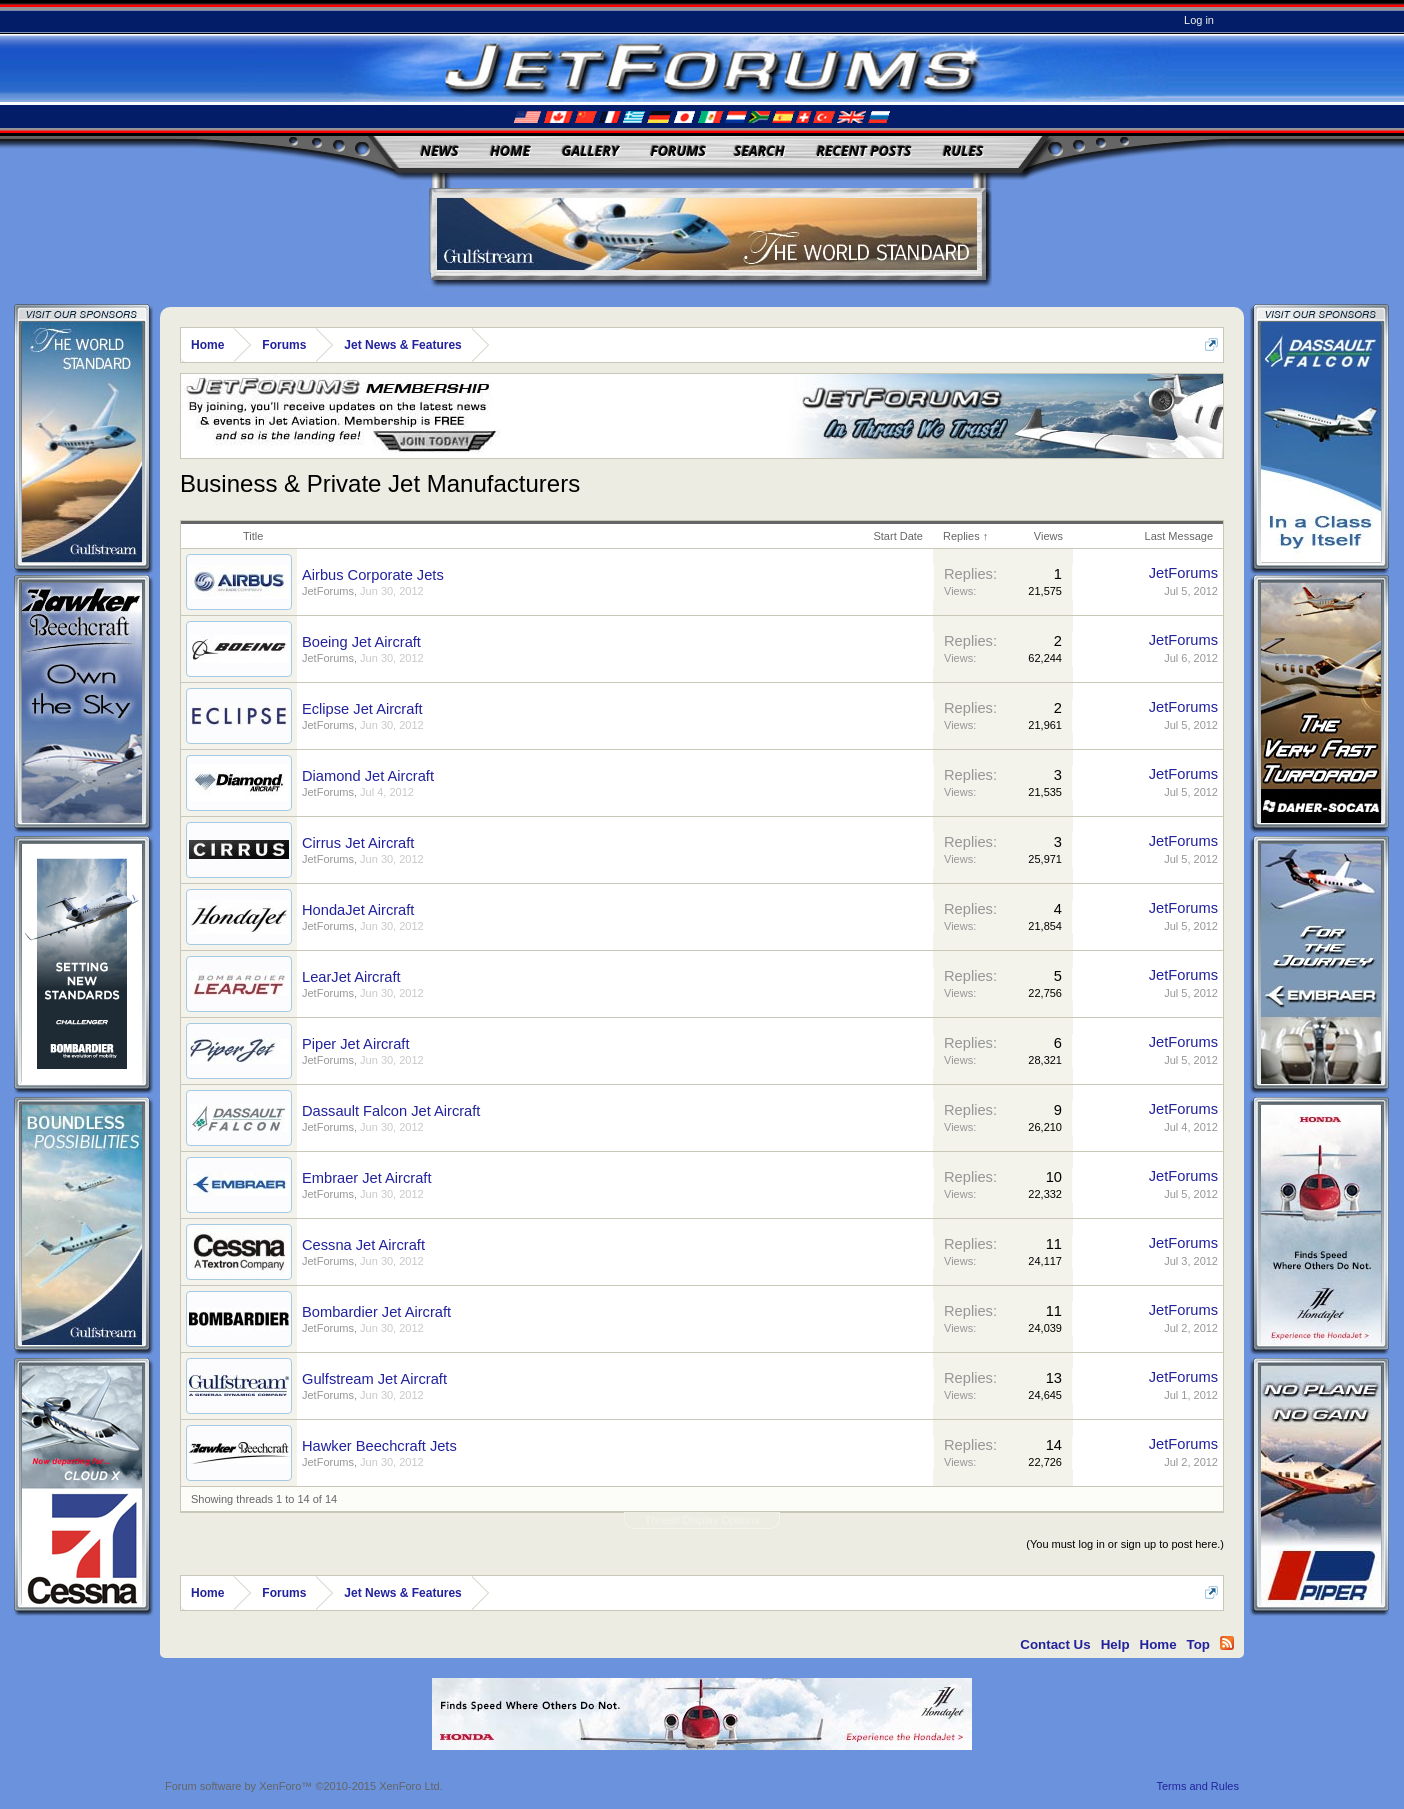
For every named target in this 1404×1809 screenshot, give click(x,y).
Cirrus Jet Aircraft (358, 843)
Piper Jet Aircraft (356, 1044)
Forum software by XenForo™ (304, 1786)
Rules (963, 150)
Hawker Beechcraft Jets (379, 1446)
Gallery (590, 150)
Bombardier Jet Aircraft (376, 1312)
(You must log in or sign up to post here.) (1125, 1544)
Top (1198, 1644)
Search (759, 150)
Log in (1199, 20)
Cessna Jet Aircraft (363, 1245)
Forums (678, 150)
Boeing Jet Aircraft (361, 642)
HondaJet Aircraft (358, 910)
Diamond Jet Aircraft (368, 776)
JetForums (328, 591)
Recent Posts (863, 150)
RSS (1227, 1643)
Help (1115, 1644)
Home (510, 150)
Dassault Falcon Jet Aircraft (391, 1111)
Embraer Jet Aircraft (367, 1178)
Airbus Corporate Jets (373, 575)
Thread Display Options (702, 1520)
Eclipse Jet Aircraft (362, 709)
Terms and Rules (1197, 1786)
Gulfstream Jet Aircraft (374, 1379)
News (440, 150)
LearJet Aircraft (351, 977)
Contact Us (1055, 1644)
